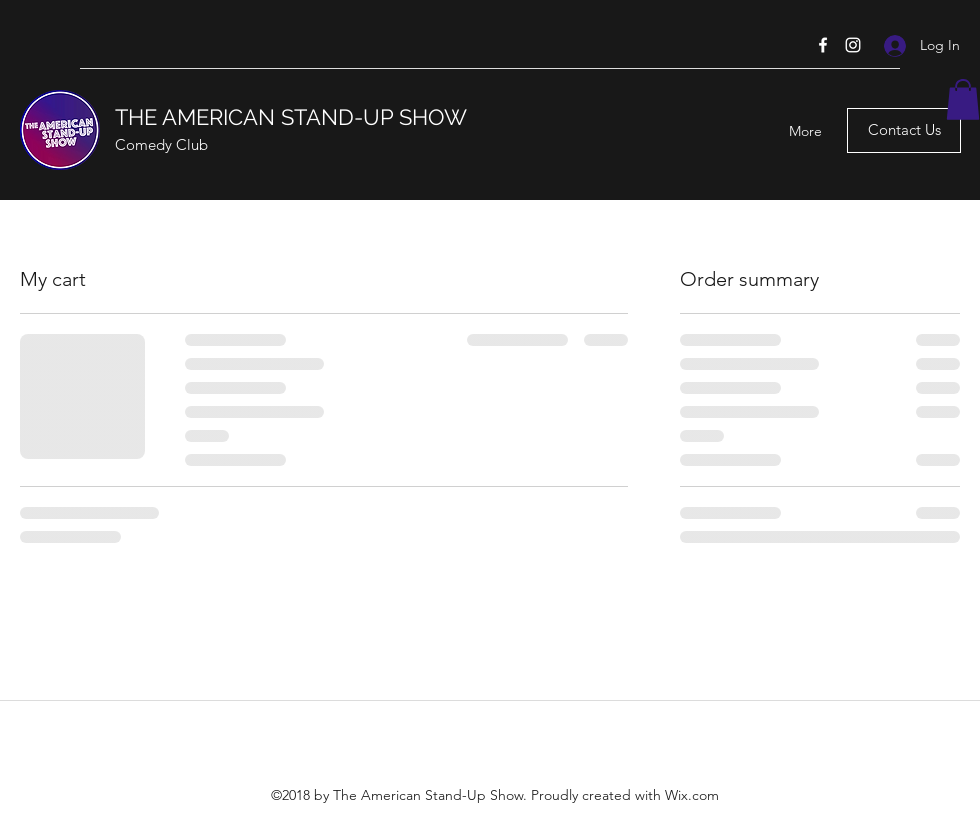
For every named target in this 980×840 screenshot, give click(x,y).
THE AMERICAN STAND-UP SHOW (291, 117)
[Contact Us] (904, 130)
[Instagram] (853, 45)
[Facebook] (823, 45)
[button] (963, 99)
